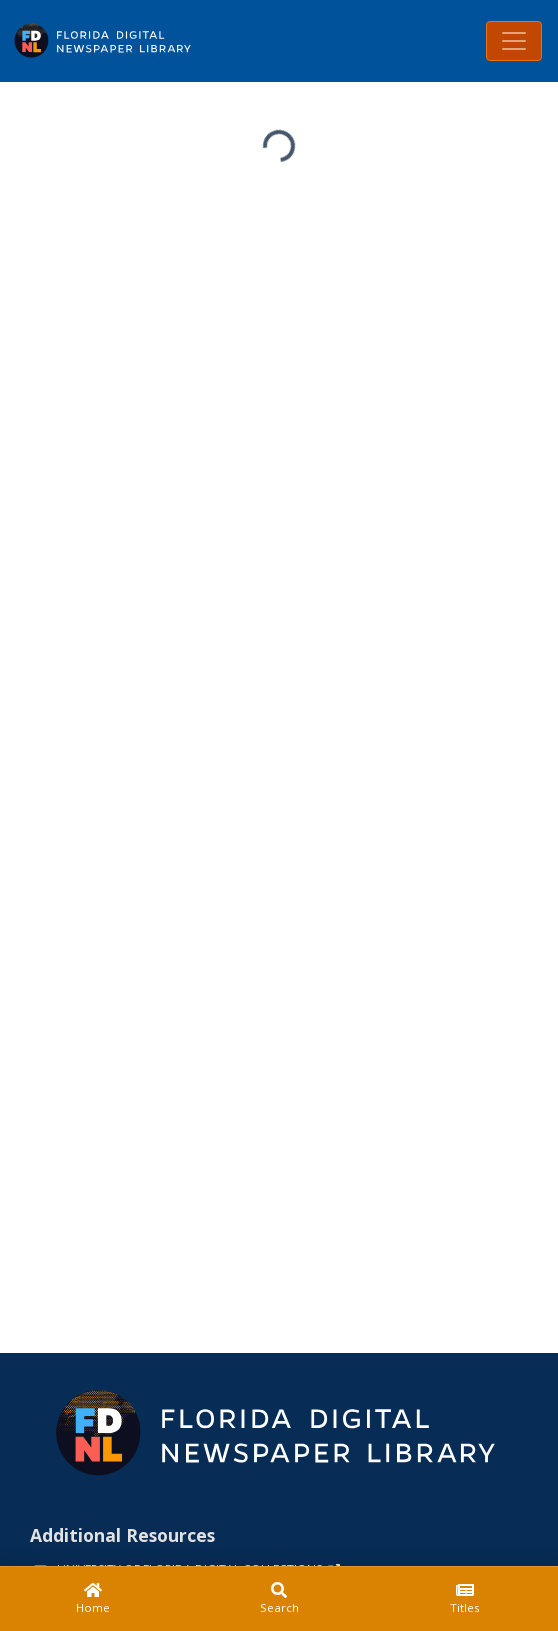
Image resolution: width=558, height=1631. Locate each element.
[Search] (279, 1599)
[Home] (93, 1599)
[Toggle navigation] (514, 41)
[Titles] (465, 1599)
